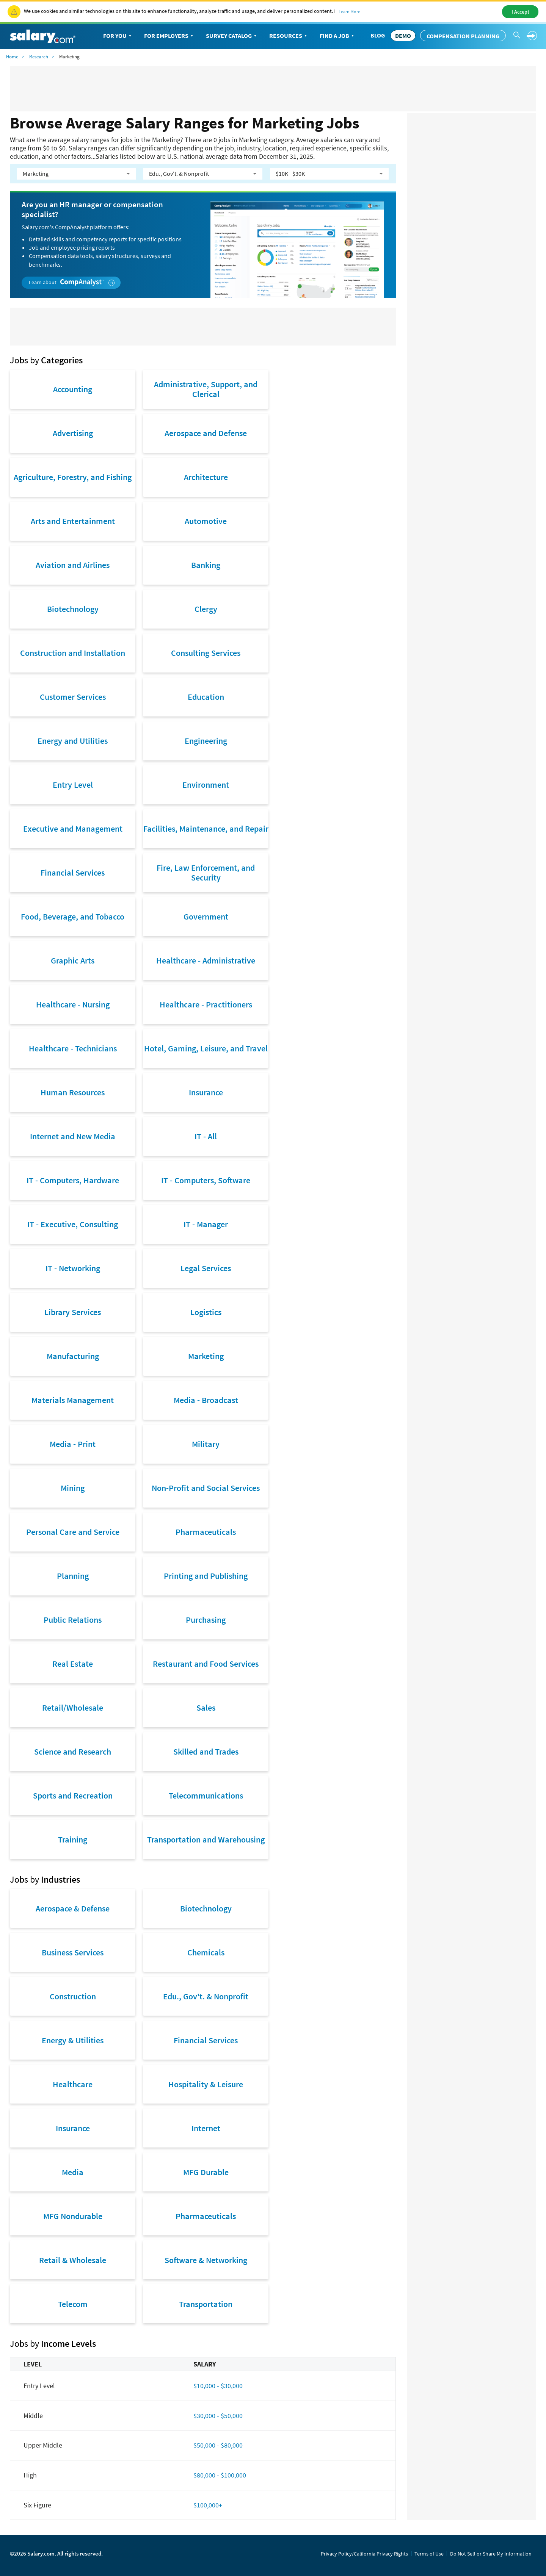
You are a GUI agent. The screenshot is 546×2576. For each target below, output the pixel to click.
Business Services (73, 1952)
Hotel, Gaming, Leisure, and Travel (206, 1048)
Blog (377, 35)
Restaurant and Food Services (206, 1663)
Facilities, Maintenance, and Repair (205, 828)
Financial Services (73, 872)
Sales (205, 1707)
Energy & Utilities (73, 2040)
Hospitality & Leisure (205, 2084)
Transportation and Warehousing (206, 1839)
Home (12, 56)
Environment (205, 784)
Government (206, 916)
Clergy (206, 609)
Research (38, 56)
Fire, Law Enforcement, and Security (206, 872)
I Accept (520, 11)
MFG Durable (206, 2172)
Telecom (73, 2304)
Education (206, 696)
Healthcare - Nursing (73, 1004)
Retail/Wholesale (72, 1707)
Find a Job (337, 36)
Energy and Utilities (73, 740)
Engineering (206, 740)
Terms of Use (429, 2553)
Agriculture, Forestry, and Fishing (73, 477)
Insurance (206, 1092)
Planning (73, 1575)
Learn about (72, 282)
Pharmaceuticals (206, 1532)
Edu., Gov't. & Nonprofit (205, 1996)
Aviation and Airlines (73, 565)
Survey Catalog (232, 36)
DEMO (403, 35)
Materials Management (72, 1400)
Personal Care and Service (72, 1532)
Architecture (206, 477)
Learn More (349, 11)
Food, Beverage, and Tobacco (72, 916)
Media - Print (73, 1444)
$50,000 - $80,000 (218, 2445)
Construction (73, 1996)
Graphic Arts (72, 960)
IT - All (206, 1136)
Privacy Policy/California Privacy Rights (364, 2553)
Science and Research (72, 1751)
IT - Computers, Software (205, 1180)
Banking (205, 565)
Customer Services (73, 696)
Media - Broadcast (206, 1400)
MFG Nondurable (72, 2216)
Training (72, 1839)
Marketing (206, 1356)
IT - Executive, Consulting (72, 1224)
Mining (73, 1488)
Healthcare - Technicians (73, 1048)
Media (72, 2172)
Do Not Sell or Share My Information (491, 2553)
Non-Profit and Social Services (206, 1488)
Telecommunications (206, 1795)
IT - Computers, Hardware (73, 1180)
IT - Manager (206, 1224)
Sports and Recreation (73, 1795)
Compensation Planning (463, 36)
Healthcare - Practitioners (206, 1004)
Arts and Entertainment (73, 521)
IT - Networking (73, 1268)
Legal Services (205, 1268)
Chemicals (205, 1952)
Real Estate (72, 1663)
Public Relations (73, 1619)
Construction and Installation (72, 653)
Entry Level (73, 784)
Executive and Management (72, 828)
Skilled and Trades (205, 1751)
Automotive (206, 521)
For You (118, 36)
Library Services (72, 1312)
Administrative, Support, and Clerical (205, 389)
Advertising (73, 433)
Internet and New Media (72, 1136)
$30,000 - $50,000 (218, 2415)
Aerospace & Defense (73, 1908)
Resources (288, 36)
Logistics (205, 1312)
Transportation (205, 2304)
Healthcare (73, 2084)
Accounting (72, 389)
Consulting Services (205, 653)
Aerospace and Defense (206, 433)
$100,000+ (207, 2505)
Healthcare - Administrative (205, 960)
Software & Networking (206, 2260)
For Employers (169, 36)
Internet (205, 2128)
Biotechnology (73, 609)
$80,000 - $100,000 (219, 2475)
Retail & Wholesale (72, 2260)
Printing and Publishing (206, 1575)
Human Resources (73, 1092)
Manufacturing (73, 1356)
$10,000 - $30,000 (218, 2385)
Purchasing (206, 1619)
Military (206, 1444)
